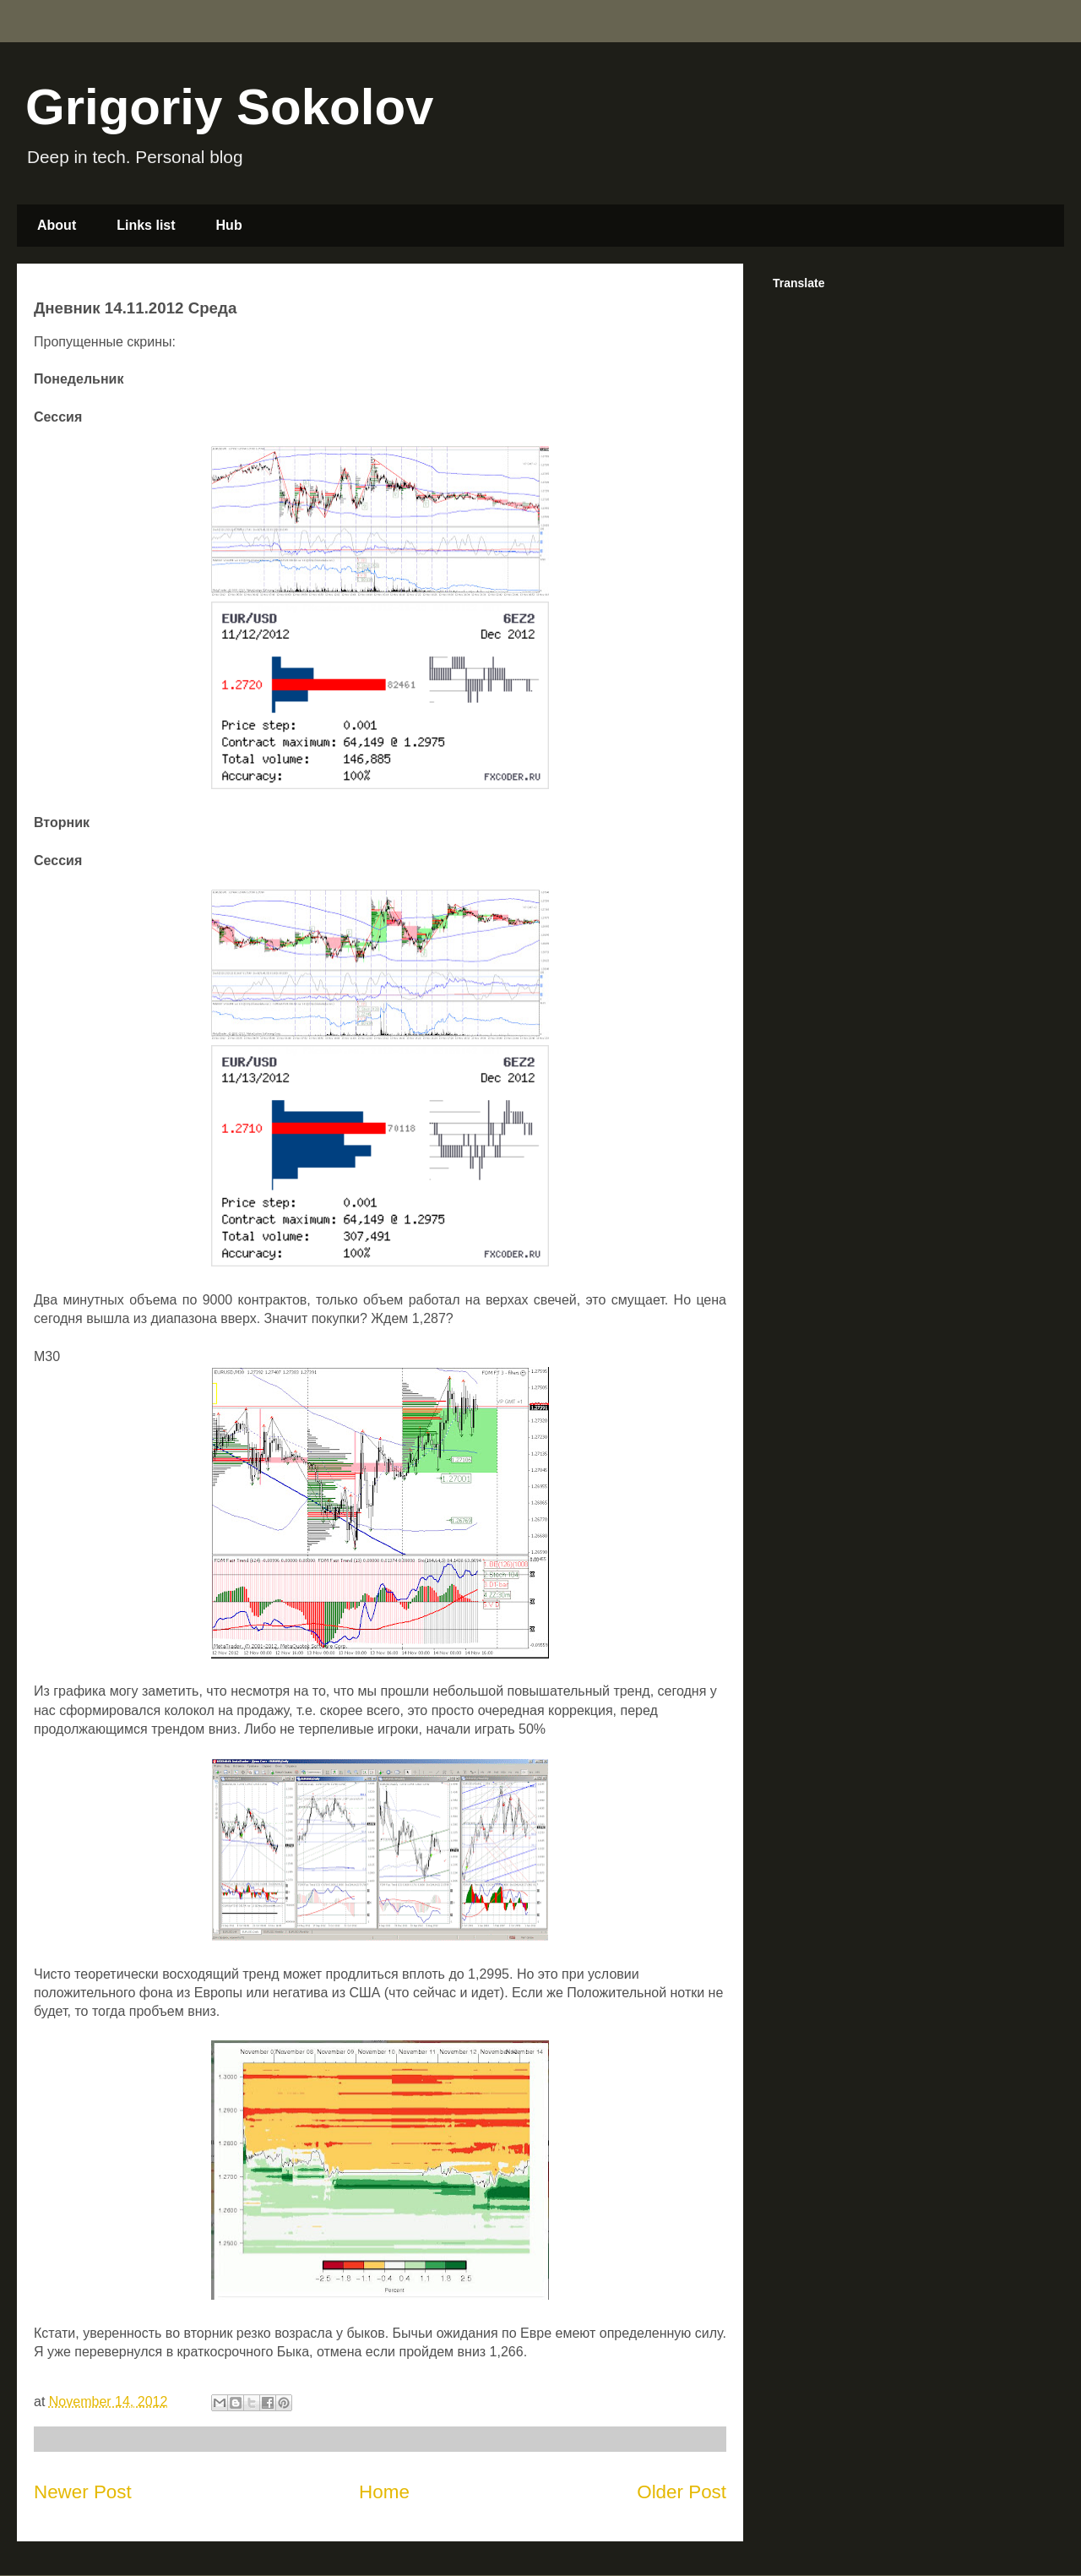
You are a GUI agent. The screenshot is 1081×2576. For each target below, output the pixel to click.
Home (384, 2491)
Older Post (681, 2491)
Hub (229, 225)
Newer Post (83, 2491)
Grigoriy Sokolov (229, 107)
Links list (146, 225)
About (56, 225)
